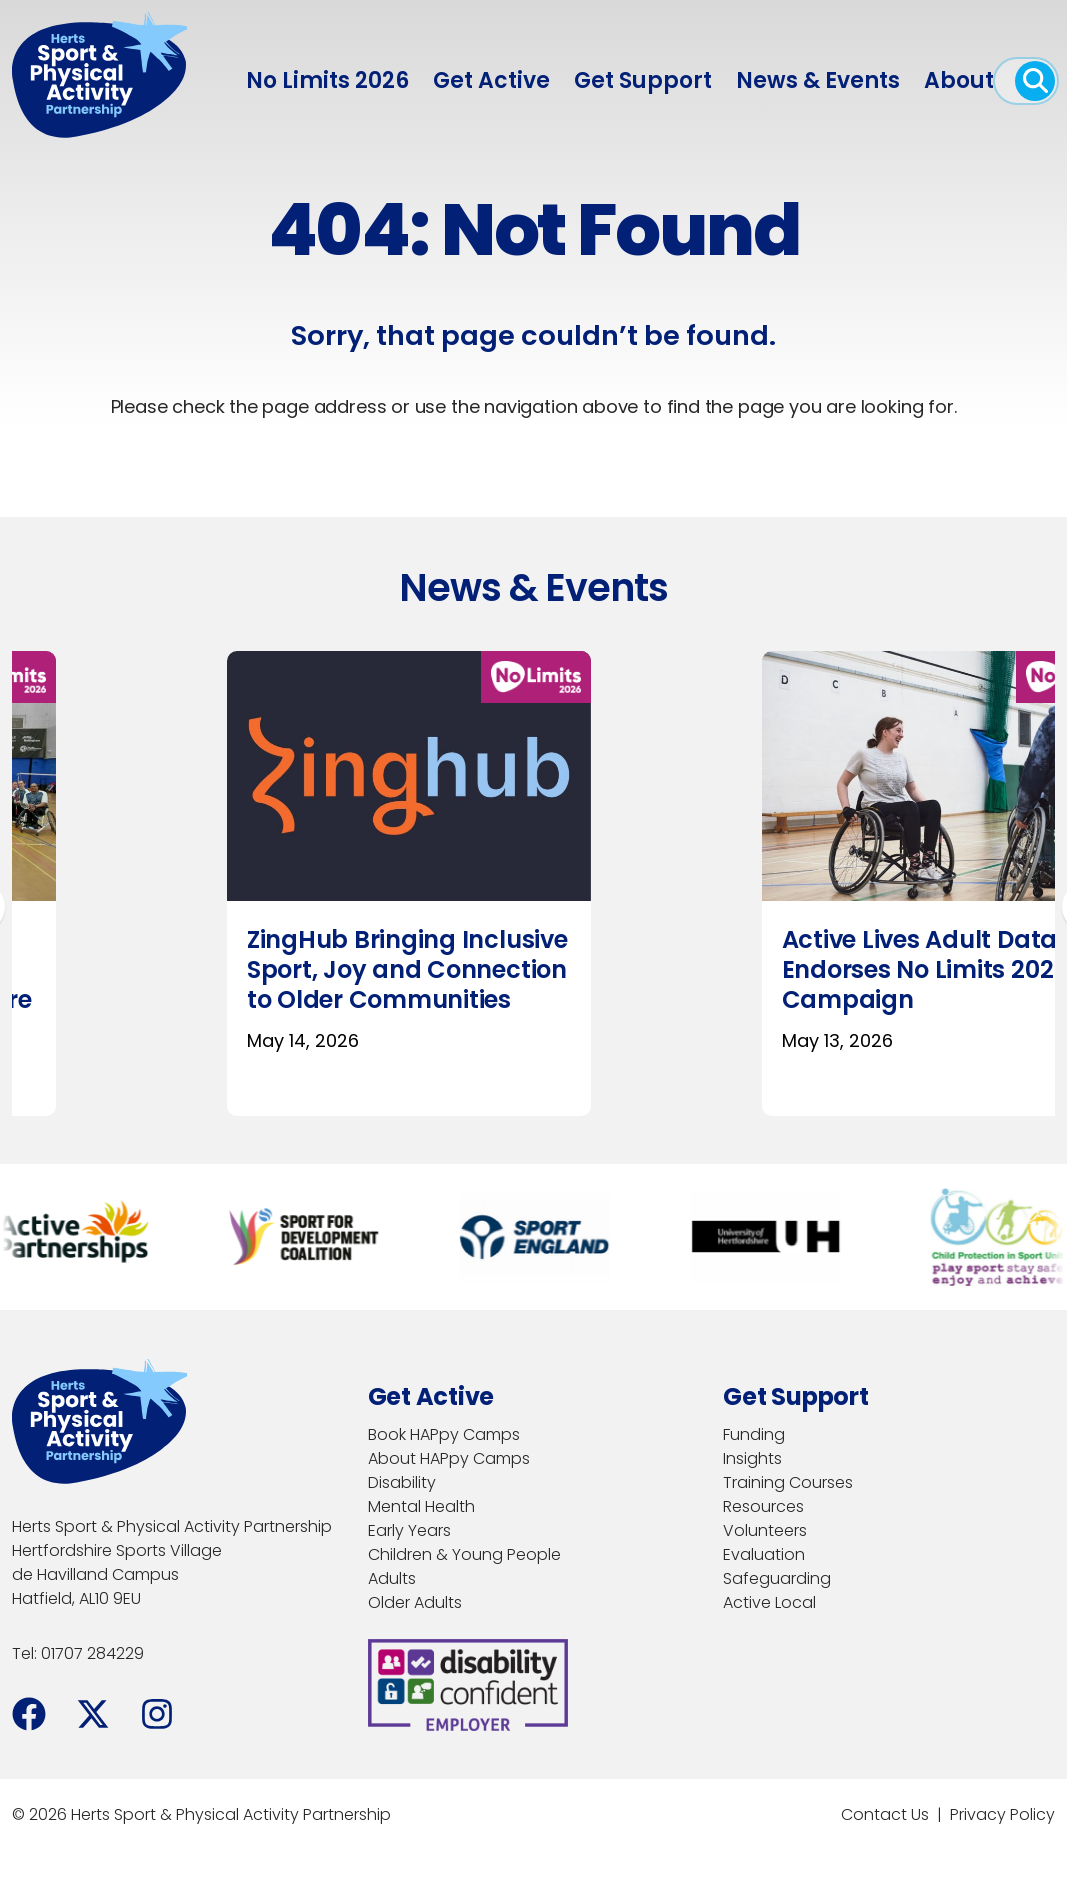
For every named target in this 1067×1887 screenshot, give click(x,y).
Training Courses (788, 1482)
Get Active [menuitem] (491, 80)
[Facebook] (29, 1714)
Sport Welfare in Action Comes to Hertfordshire (172, 955)
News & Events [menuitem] (818, 80)
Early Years (409, 1530)
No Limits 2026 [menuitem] (327, 80)
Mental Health (421, 1506)
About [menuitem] (959, 80)
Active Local (769, 1602)
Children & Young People (464, 1554)
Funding (754, 1434)
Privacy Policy (1002, 1814)
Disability (402, 1482)
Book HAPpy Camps (444, 1434)
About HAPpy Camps (449, 1458)
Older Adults (415, 1602)
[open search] (1035, 81)
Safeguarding (777, 1578)
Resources (763, 1506)
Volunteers (765, 1530)
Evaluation (764, 1554)
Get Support (643, 80)
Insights (752, 1458)
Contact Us (885, 1814)
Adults (392, 1578)
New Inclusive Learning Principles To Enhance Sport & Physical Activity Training (714, 985)
